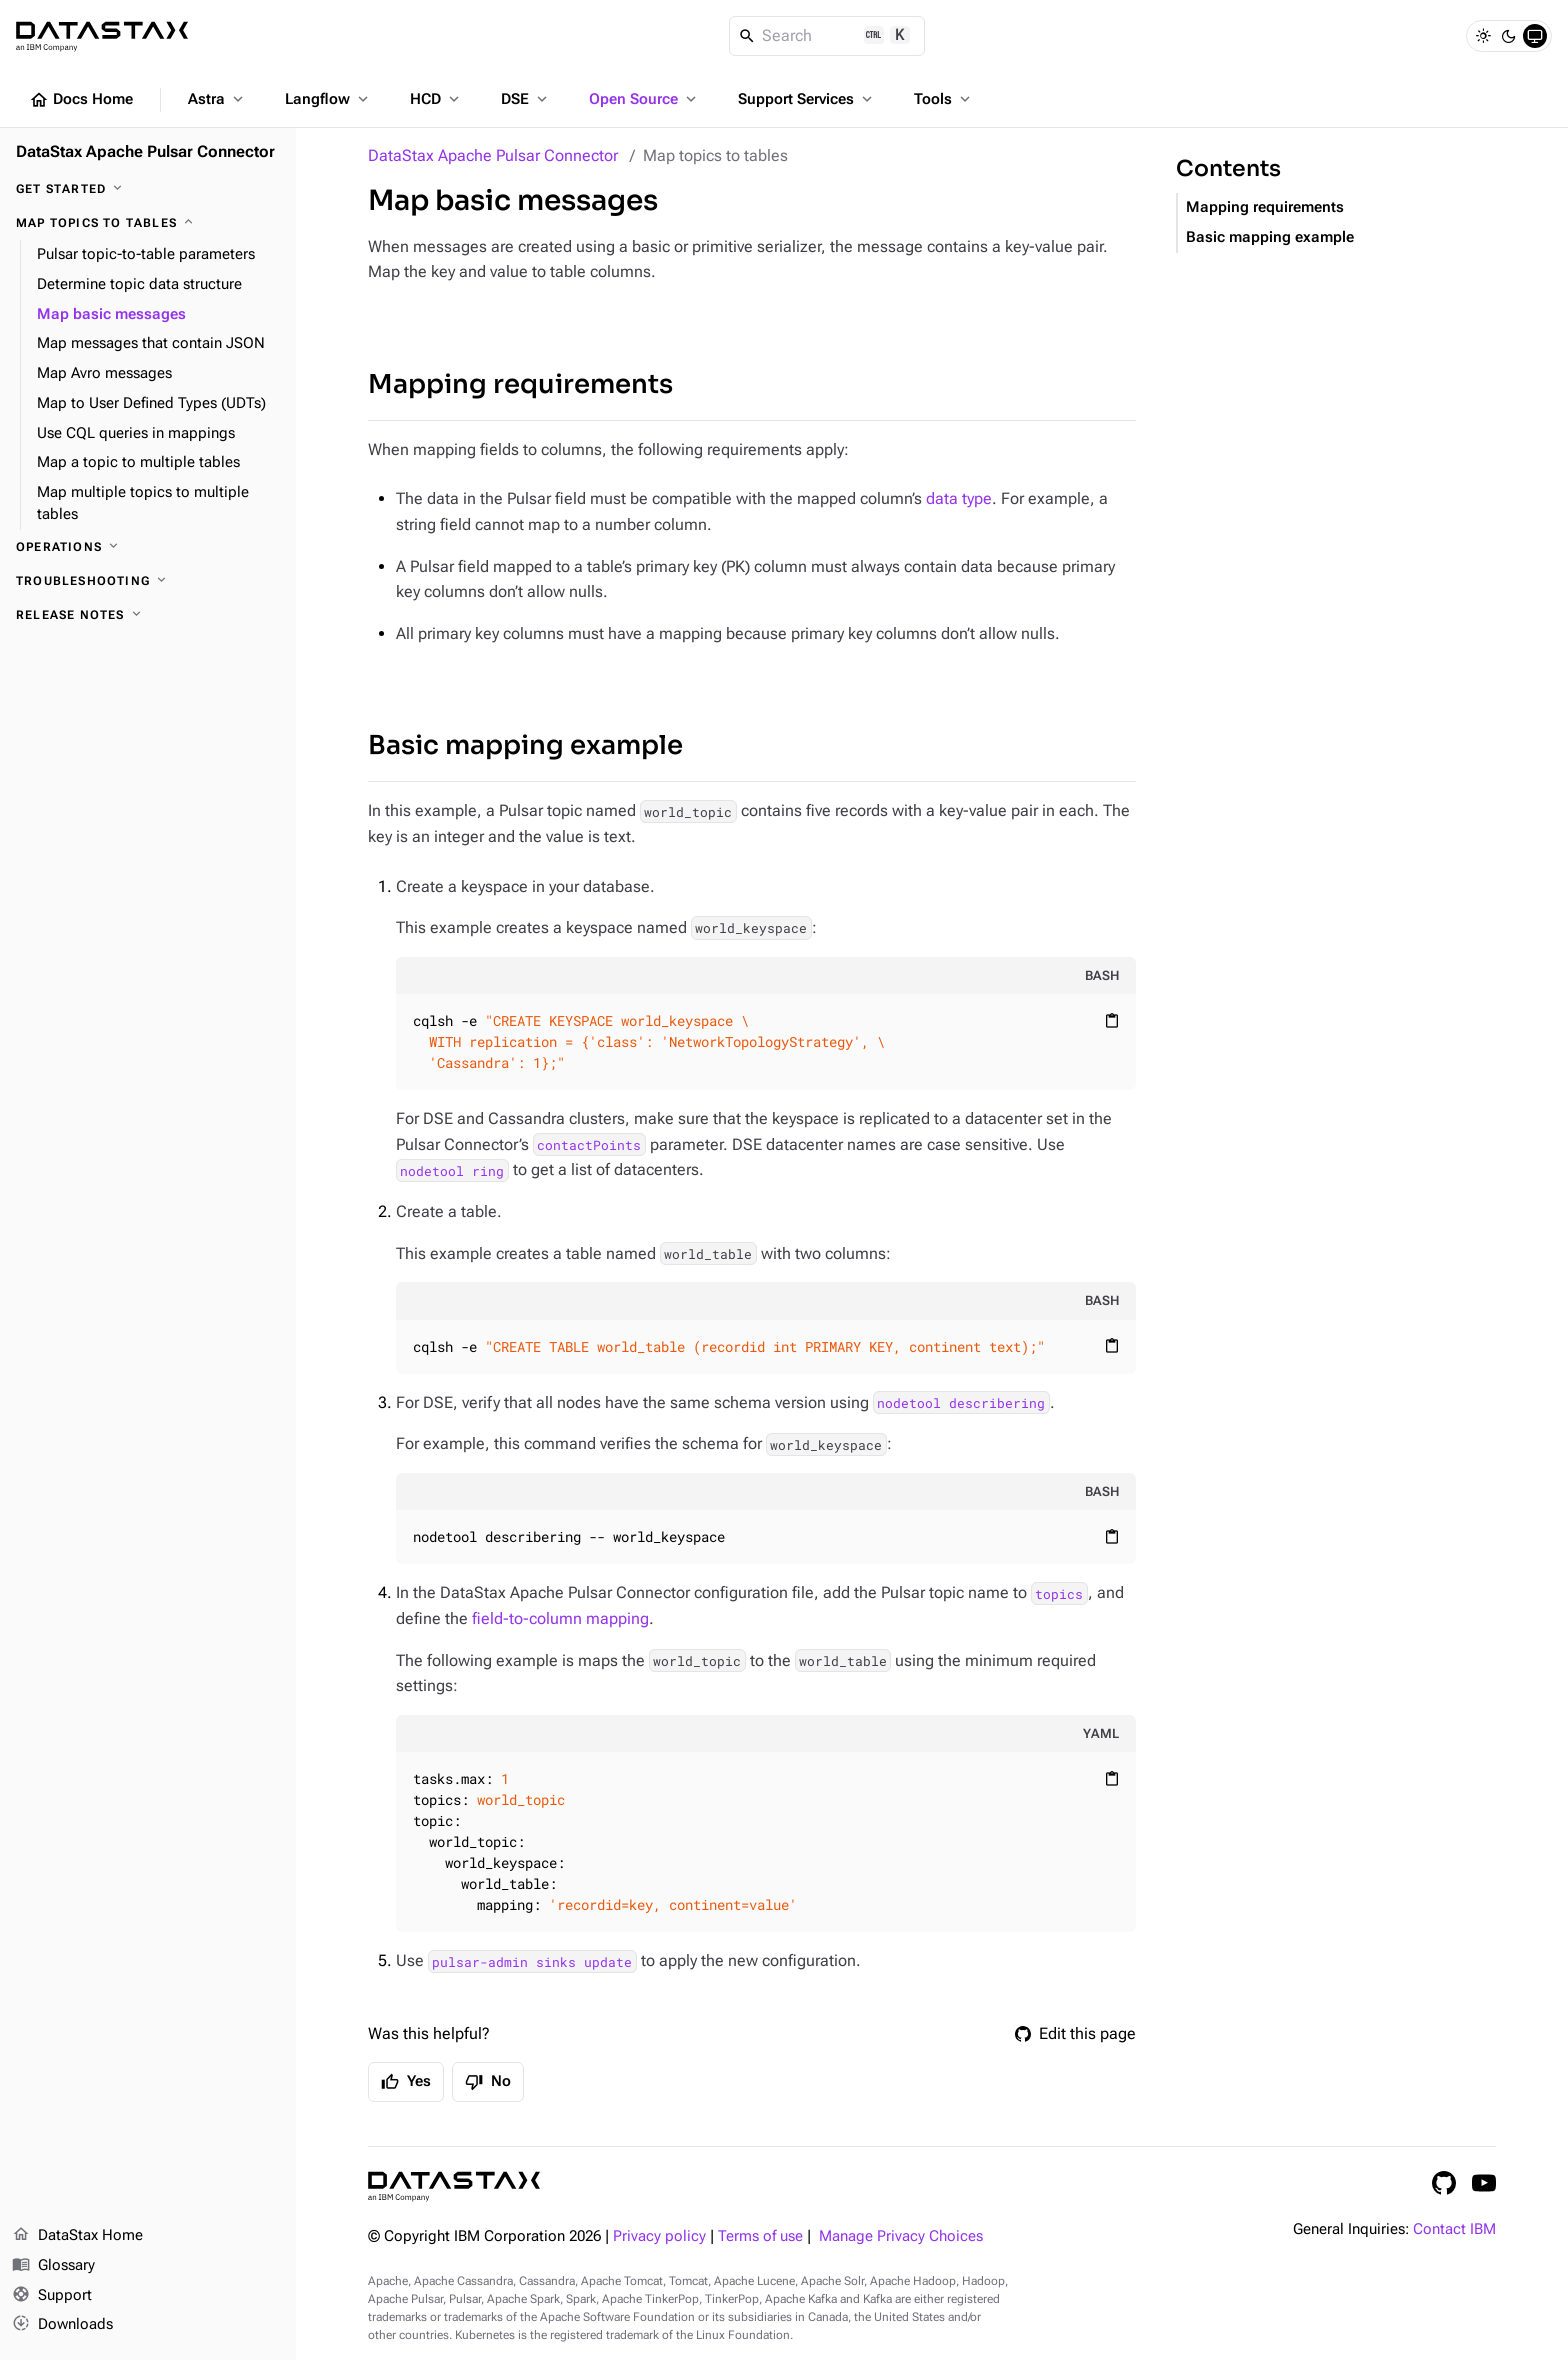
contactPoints (589, 1145)
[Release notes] (148, 615)
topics (1059, 1593)
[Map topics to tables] (148, 223)
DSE (526, 99)
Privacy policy (659, 2236)
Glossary (53, 2266)
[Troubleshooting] (148, 581)
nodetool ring (452, 1170)
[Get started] (148, 189)
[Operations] (148, 547)
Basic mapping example (525, 745)
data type (959, 498)
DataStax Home (77, 2236)
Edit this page (1075, 2033)
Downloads (62, 2325)
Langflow (328, 99)
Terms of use (760, 2236)
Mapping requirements (520, 384)
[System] (1535, 36)
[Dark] (1509, 36)
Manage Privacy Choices (901, 2236)
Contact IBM (1454, 2229)
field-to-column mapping (560, 1618)
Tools (944, 99)
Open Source (644, 99)
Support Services (807, 99)
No (488, 2082)
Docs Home (81, 100)
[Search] (827, 36)
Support (52, 2296)
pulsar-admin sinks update (532, 1961)
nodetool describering (961, 1403)
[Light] (1483, 36)
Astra (217, 99)
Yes (406, 2082)
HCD (436, 99)
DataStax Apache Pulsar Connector (493, 155)
